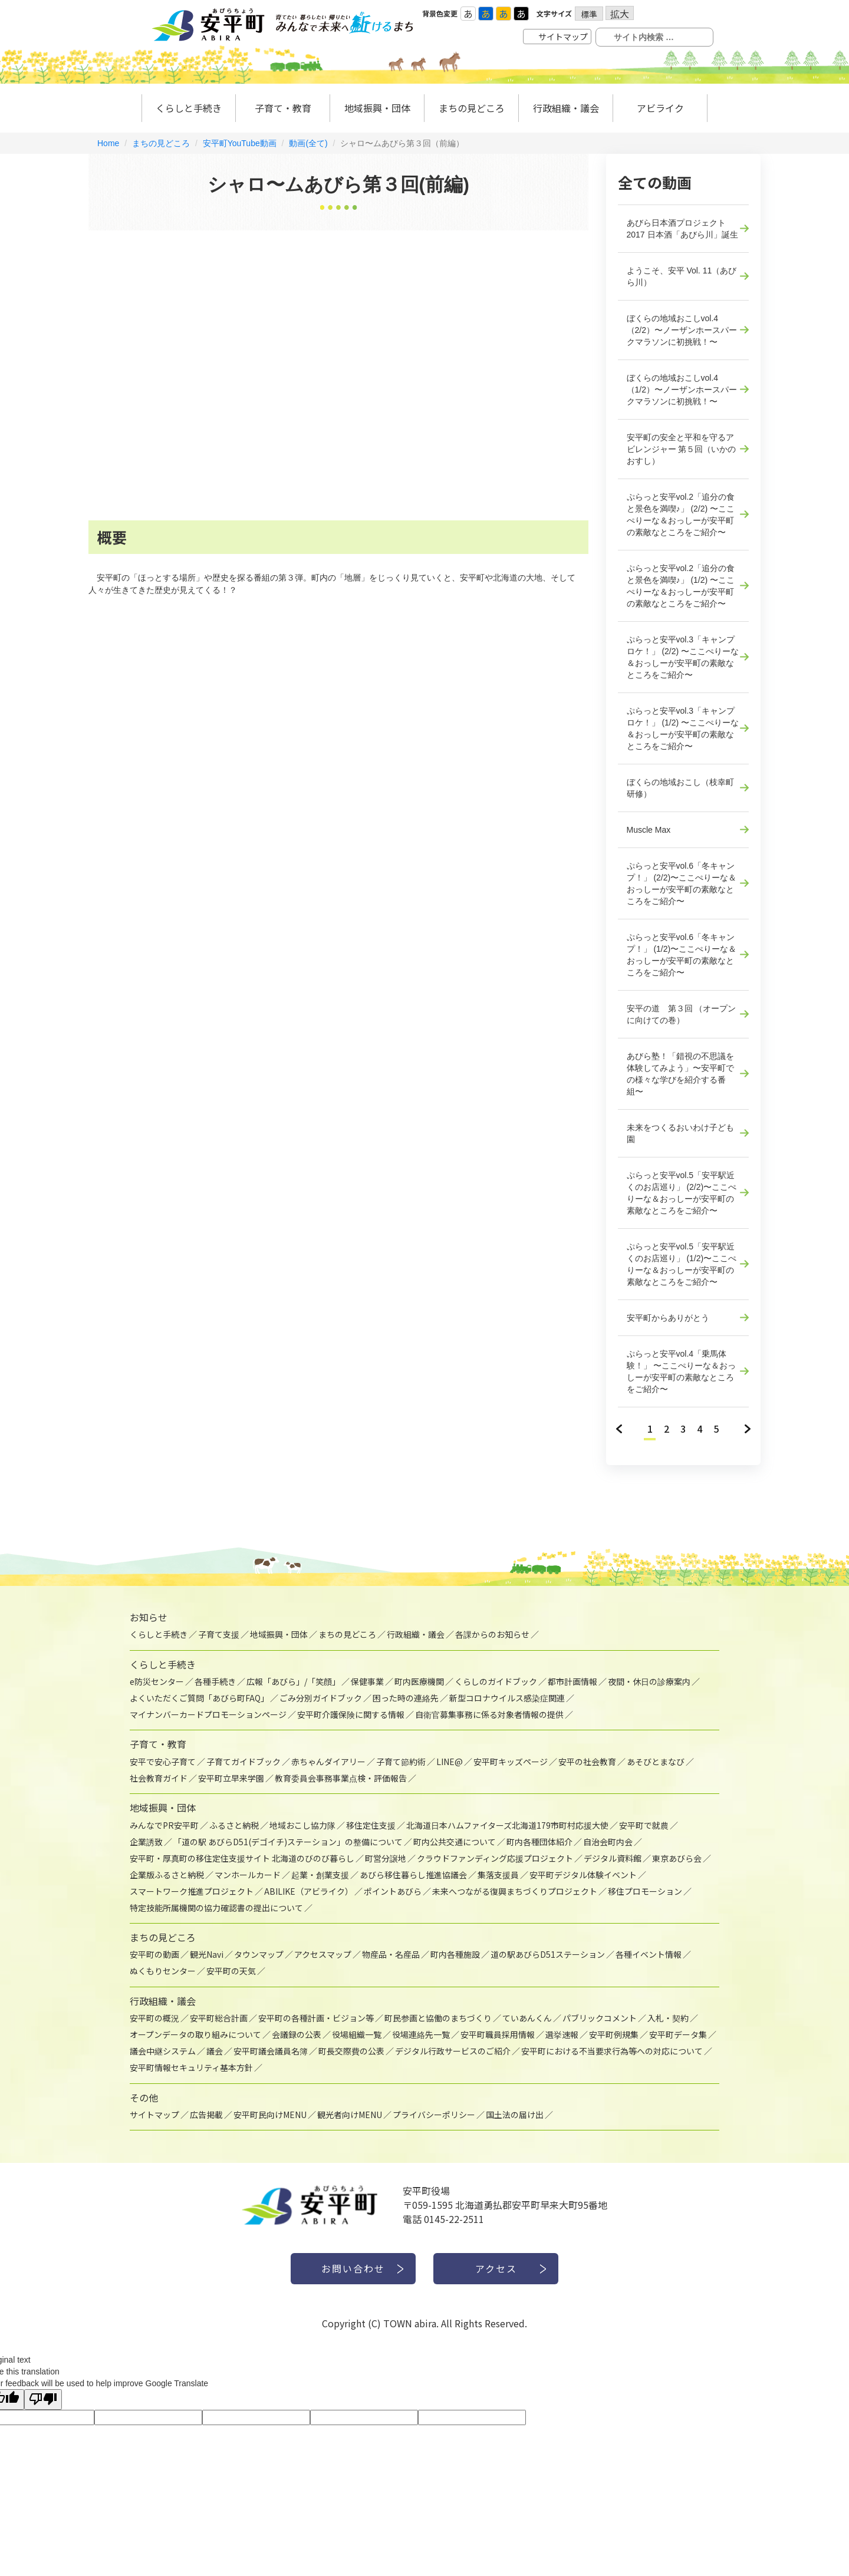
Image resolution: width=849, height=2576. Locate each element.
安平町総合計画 (219, 2018)
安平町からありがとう (668, 1317)
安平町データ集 (678, 2034)
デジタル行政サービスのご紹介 (453, 2051)
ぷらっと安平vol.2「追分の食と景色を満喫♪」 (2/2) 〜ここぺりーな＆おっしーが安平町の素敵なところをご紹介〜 (681, 514)
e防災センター (157, 1681)
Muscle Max (649, 830)
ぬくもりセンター (163, 1971)
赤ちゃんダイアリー (328, 1761)
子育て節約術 (401, 1761)
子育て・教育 (283, 108)
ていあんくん (527, 2018)
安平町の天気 (231, 1971)
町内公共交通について (454, 1842)
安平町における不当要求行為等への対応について (612, 2051)
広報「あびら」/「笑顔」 (293, 1681)
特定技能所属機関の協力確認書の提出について (216, 1908)
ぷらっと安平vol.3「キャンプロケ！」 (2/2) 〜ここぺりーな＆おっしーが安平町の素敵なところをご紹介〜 (683, 657)
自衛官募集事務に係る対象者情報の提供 (489, 1714)
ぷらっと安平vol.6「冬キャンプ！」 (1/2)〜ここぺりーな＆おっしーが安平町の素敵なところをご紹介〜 (682, 954)
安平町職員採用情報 (497, 2034)
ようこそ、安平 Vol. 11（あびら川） (682, 276)
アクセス (496, 2268)
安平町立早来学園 (231, 1778)
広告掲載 (206, 2114)
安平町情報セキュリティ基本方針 (191, 2067)
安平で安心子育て (163, 1761)
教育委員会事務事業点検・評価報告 (341, 1778)
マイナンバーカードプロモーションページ (208, 1714)
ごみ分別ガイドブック (320, 1698)
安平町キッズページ (510, 1761)
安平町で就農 (644, 1825)
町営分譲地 (385, 1858)
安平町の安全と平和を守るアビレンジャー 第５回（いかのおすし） (681, 449)
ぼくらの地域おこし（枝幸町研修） (680, 788)
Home (108, 143)
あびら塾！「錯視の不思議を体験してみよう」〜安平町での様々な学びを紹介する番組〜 (680, 1073)
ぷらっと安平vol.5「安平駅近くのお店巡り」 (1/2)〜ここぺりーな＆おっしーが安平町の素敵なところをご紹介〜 (682, 1264)
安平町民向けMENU (270, 2114)
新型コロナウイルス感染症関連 (507, 1698)
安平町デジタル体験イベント (583, 1875)
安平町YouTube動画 (240, 143)
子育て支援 (218, 1634)
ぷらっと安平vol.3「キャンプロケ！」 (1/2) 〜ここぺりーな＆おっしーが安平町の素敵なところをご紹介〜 (683, 728)
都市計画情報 (572, 1681)
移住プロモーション (645, 1891)
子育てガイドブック (243, 1761)
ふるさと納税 (234, 1825)
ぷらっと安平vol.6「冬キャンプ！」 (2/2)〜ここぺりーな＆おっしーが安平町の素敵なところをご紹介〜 (682, 883)
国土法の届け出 (515, 2114)
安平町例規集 (614, 2034)
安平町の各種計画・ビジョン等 (316, 2018)
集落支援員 (498, 1875)
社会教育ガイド (158, 1778)
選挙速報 (561, 2034)
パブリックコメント (599, 2018)
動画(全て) (308, 143)
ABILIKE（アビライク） (308, 1891)
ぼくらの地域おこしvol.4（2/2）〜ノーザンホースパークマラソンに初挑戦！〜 (682, 330)
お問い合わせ (353, 2268)
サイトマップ (563, 36)
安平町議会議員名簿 (270, 2051)
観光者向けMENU (349, 2114)
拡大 (619, 13)
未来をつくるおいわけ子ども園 (680, 1133)
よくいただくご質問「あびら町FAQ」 (199, 1698)
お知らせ (148, 1617)
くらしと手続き (189, 108)
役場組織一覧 (356, 2034)
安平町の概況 (154, 2018)
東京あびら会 (677, 1858)
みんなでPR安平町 (164, 1825)
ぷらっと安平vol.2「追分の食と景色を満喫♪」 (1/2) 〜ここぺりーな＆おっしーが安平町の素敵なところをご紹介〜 (681, 585)
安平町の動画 (154, 1954)
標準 (589, 14)
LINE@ (449, 1761)
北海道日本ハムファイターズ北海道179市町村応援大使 (507, 1825)
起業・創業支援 (320, 1875)
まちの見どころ (161, 143)
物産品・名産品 (391, 1954)
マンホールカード (248, 1875)
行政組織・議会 (566, 108)
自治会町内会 (608, 1842)
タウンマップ (259, 1954)
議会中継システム (163, 2051)
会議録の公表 (296, 2034)
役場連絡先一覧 (421, 2034)
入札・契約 (668, 2018)
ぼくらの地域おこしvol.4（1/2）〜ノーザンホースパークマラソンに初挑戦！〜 (682, 389)
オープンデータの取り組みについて (195, 2034)
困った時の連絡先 (406, 1698)
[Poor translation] (43, 2399)
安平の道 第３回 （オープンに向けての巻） (681, 1014)
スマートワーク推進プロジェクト (192, 1891)
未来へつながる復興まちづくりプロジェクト (514, 1891)
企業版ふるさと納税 (167, 1875)
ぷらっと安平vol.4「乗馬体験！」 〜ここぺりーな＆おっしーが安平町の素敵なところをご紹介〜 (681, 1371)
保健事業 (367, 1681)
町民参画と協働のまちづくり (438, 2018)
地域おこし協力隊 (302, 1825)
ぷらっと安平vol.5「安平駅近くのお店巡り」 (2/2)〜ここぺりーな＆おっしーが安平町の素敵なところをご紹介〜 (682, 1192)
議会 (214, 2051)
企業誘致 (146, 1842)
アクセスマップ (322, 1954)
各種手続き (215, 1681)
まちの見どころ (472, 108)
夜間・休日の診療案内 (649, 1681)
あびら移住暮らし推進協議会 (413, 1875)
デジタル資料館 (612, 1858)
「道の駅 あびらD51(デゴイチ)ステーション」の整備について (288, 1842)
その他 (144, 2097)
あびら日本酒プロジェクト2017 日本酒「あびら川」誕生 (682, 228)
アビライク (660, 108)
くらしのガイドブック (496, 1681)
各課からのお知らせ (492, 1634)
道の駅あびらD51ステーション (548, 1954)
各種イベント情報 (649, 1954)
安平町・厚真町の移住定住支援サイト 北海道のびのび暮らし (242, 1858)
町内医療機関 (419, 1681)
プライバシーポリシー (434, 2114)
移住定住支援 (371, 1825)
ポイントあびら (393, 1891)
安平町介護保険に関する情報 (350, 1714)
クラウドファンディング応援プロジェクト (495, 1858)
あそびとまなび (656, 1761)
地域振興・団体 (377, 108)
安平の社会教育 (587, 1761)
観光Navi (206, 1954)
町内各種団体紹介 (539, 1842)
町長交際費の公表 (351, 2051)
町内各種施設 (455, 1954)
